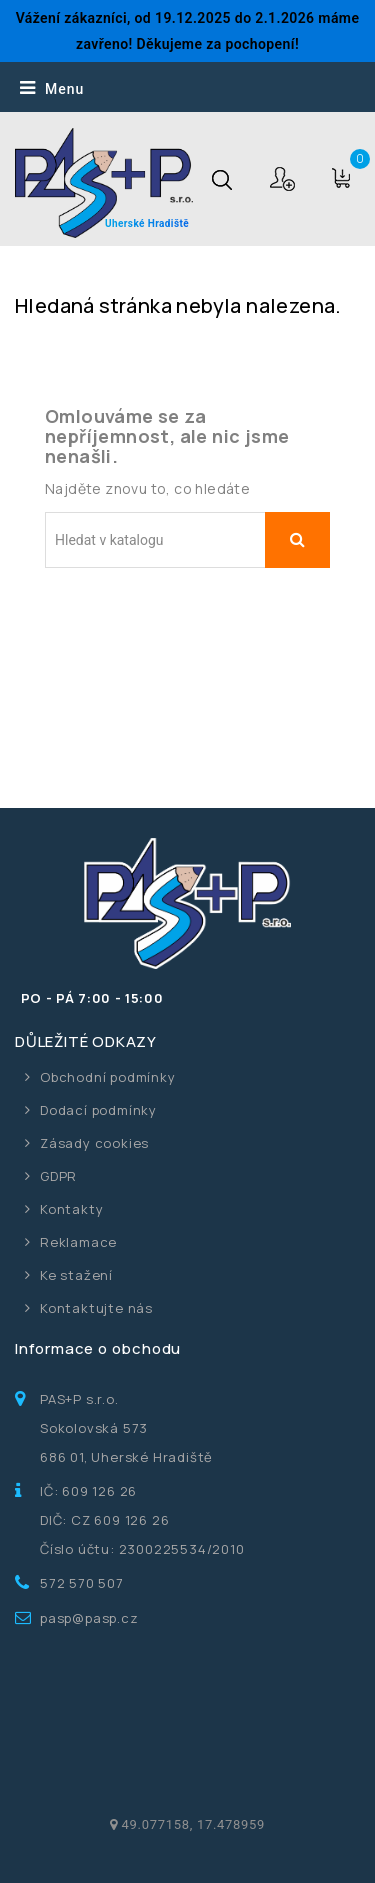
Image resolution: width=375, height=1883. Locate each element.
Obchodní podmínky (108, 1077)
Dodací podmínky (98, 1110)
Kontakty (71, 1209)
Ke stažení (76, 1275)
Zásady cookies (94, 1143)
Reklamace (78, 1242)
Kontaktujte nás (96, 1308)
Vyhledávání (297, 540)
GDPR (58, 1176)
